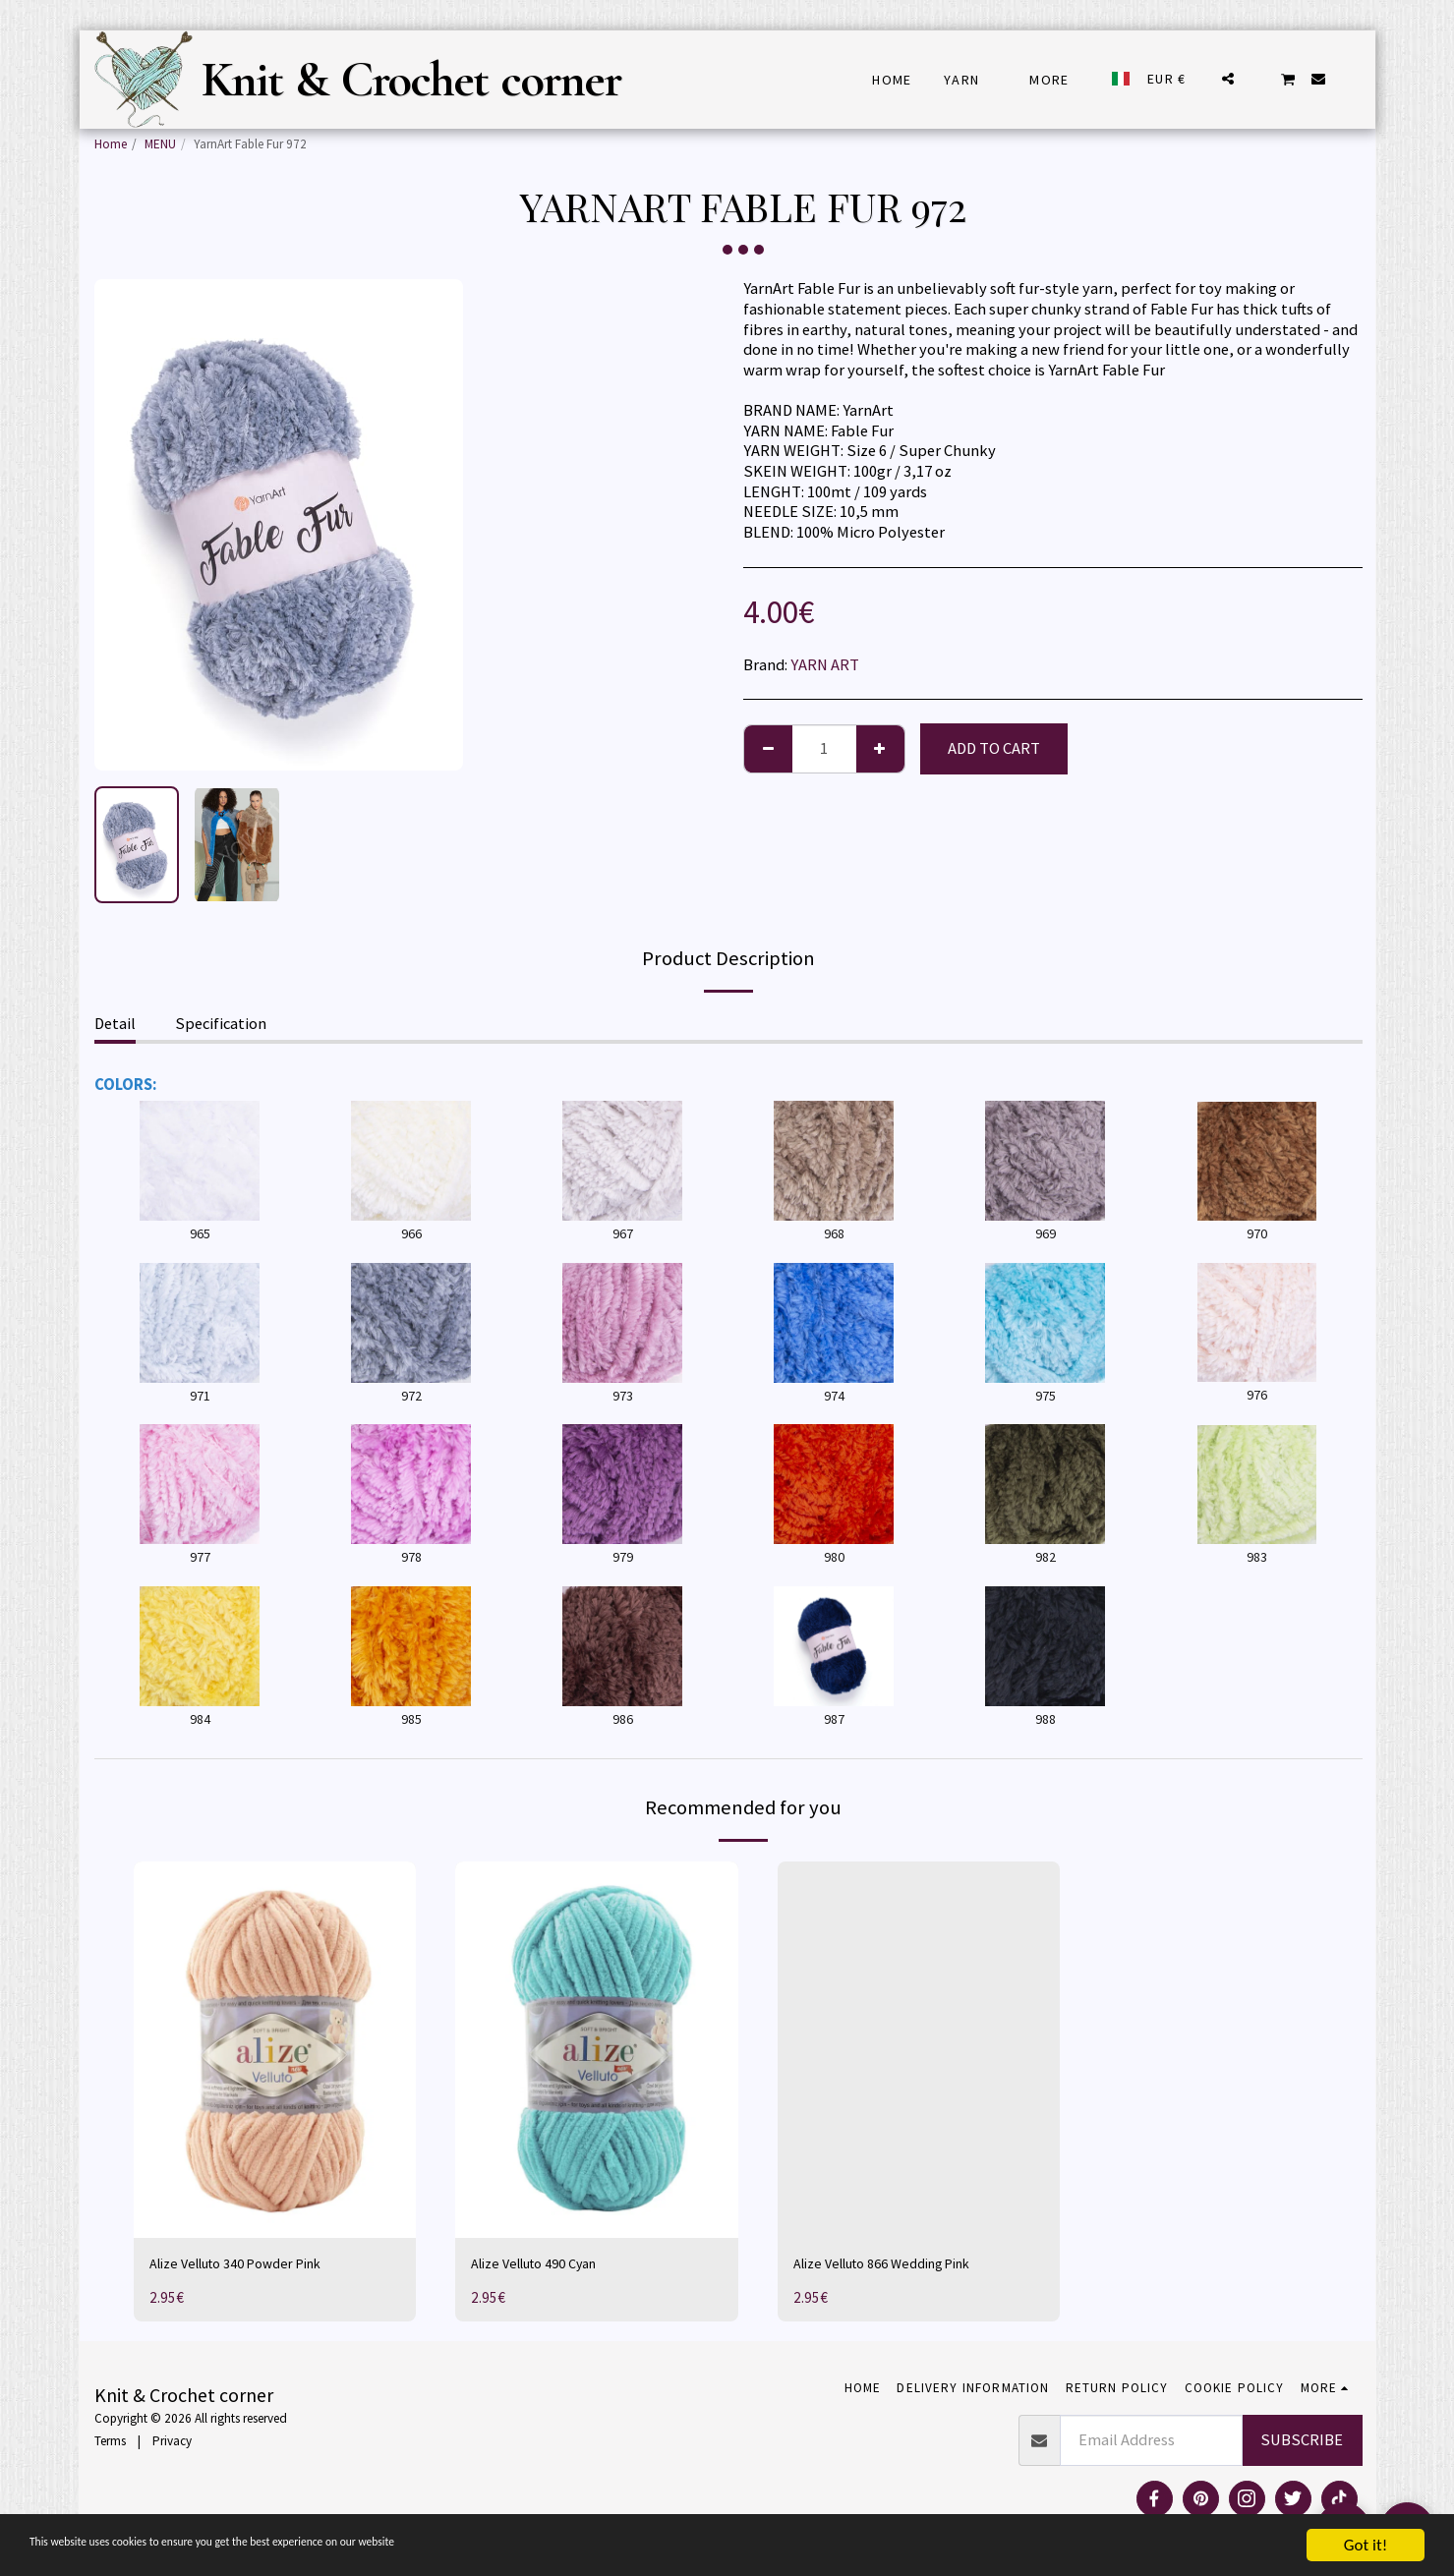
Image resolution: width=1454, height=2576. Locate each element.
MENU (160, 144)
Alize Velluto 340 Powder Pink (251, 2265)
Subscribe (1301, 2443)
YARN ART (824, 665)
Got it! (1365, 2545)
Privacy (172, 2444)
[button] (1228, 79)
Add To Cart (994, 748)
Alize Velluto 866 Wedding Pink (899, 2265)
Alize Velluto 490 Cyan (546, 2265)
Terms (110, 2444)
